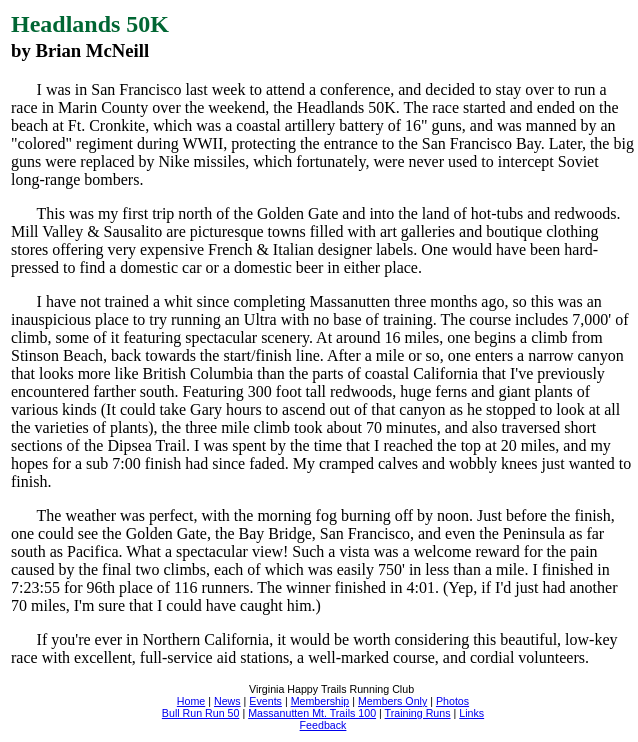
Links (471, 713)
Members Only (392, 701)
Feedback (323, 725)
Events (265, 701)
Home (191, 701)
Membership (320, 701)
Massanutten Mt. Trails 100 (312, 713)
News (227, 701)
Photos (452, 701)
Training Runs (418, 713)
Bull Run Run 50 (201, 713)
